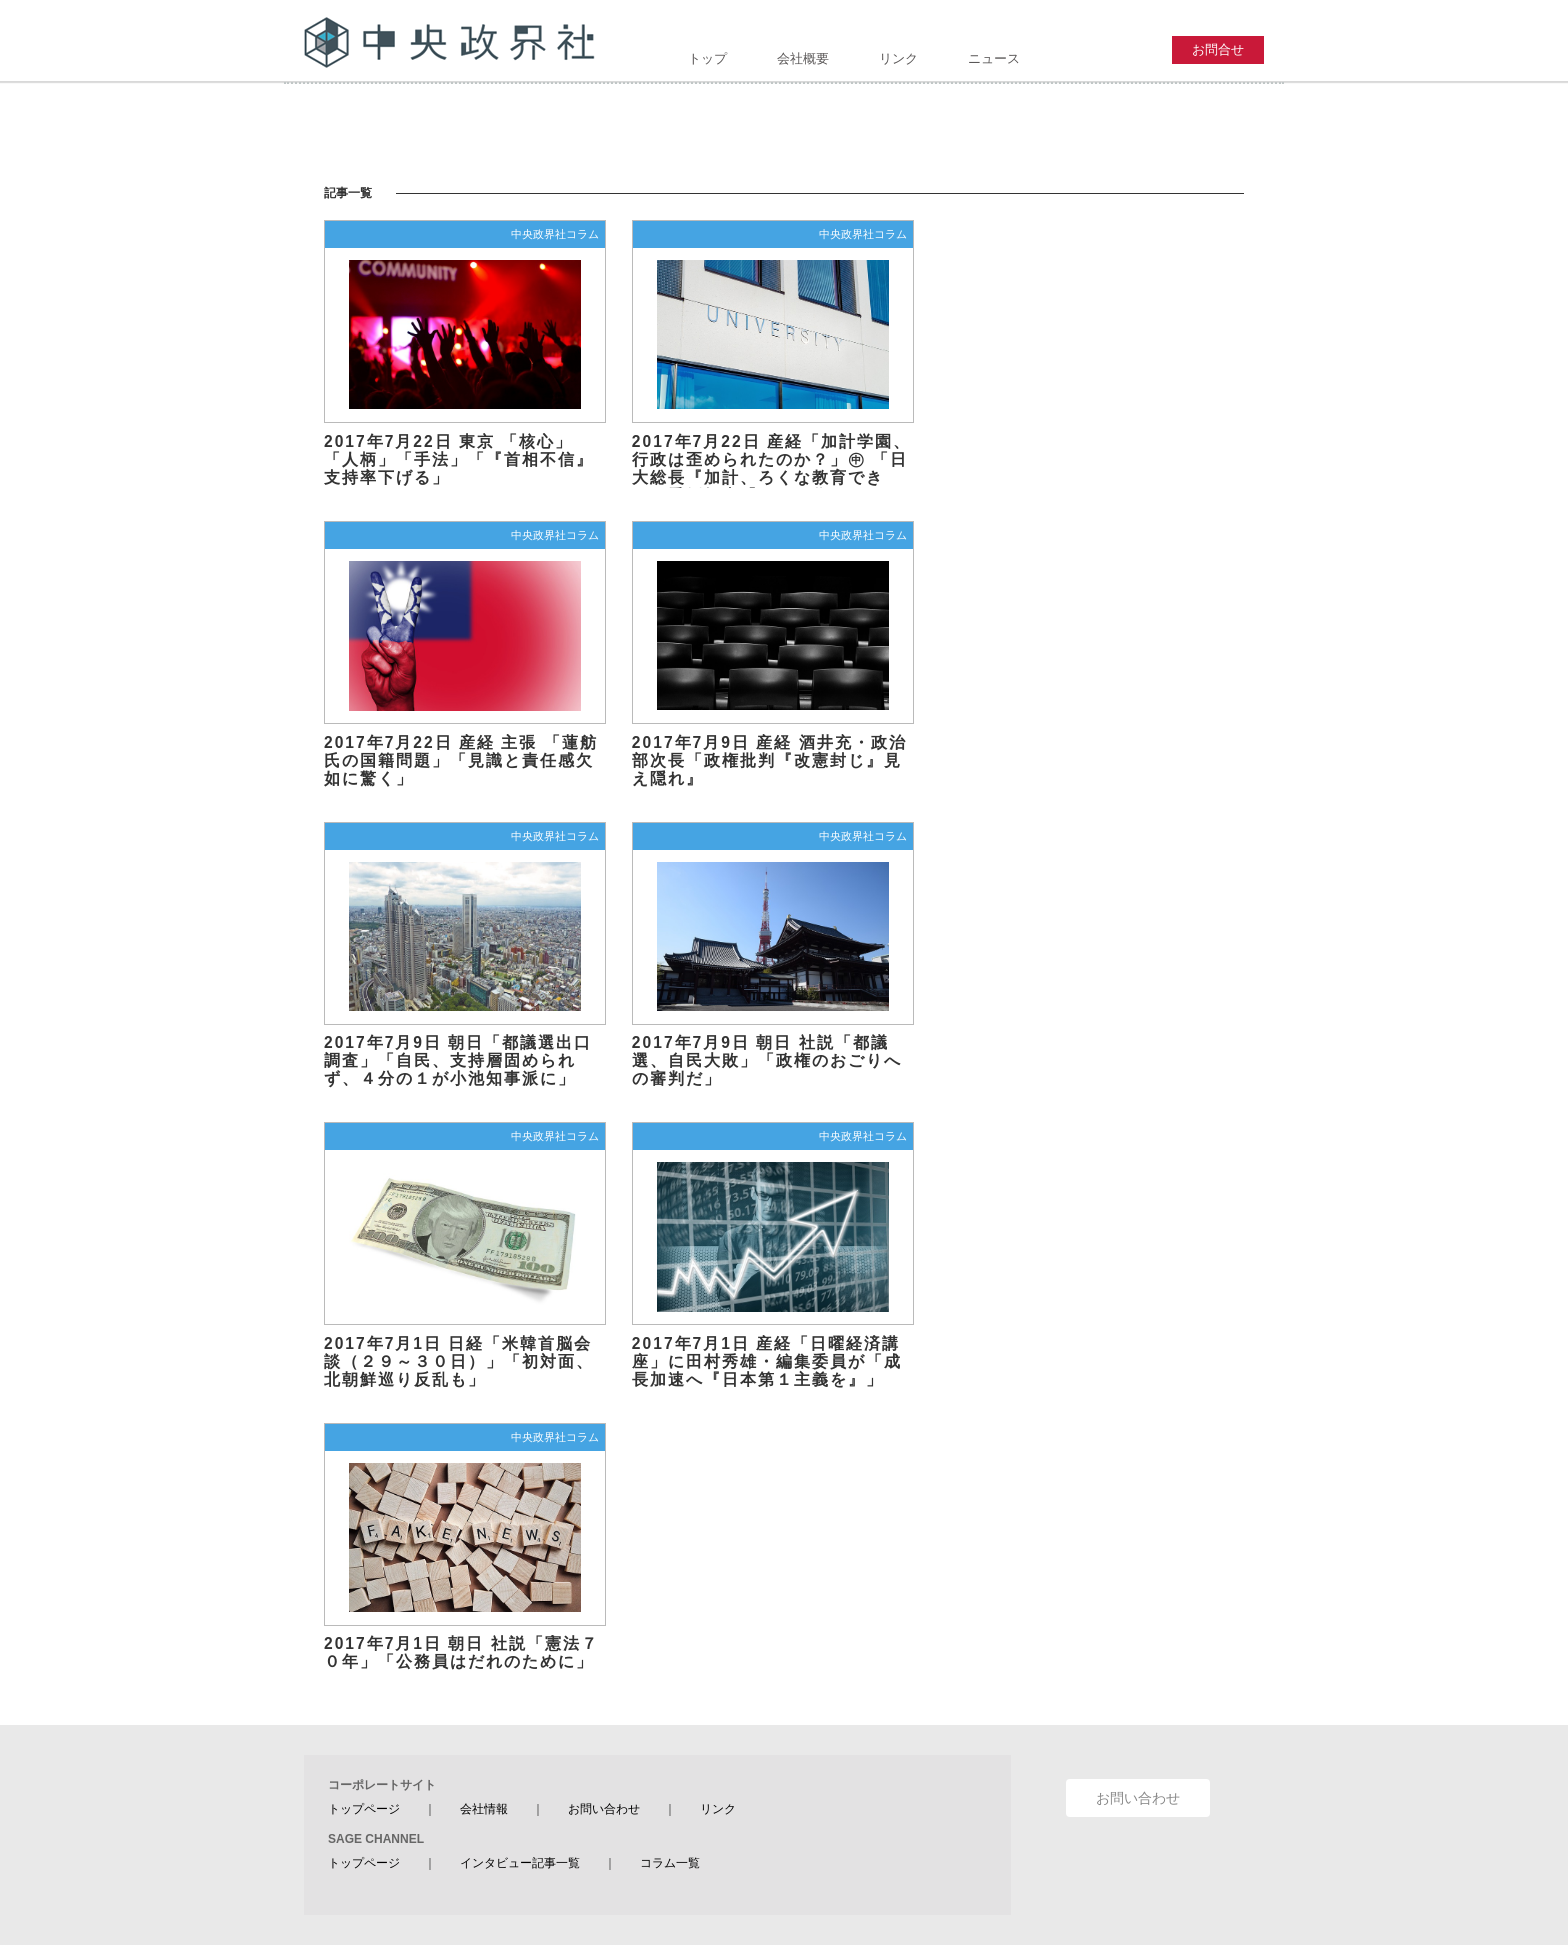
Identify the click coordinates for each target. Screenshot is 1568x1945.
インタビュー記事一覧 (520, 1863)
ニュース (994, 58)
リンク (898, 58)
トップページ (364, 1809)
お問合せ (1218, 49)
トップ (707, 58)
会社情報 (484, 1809)
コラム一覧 (670, 1863)
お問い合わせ (604, 1809)
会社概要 (803, 58)
